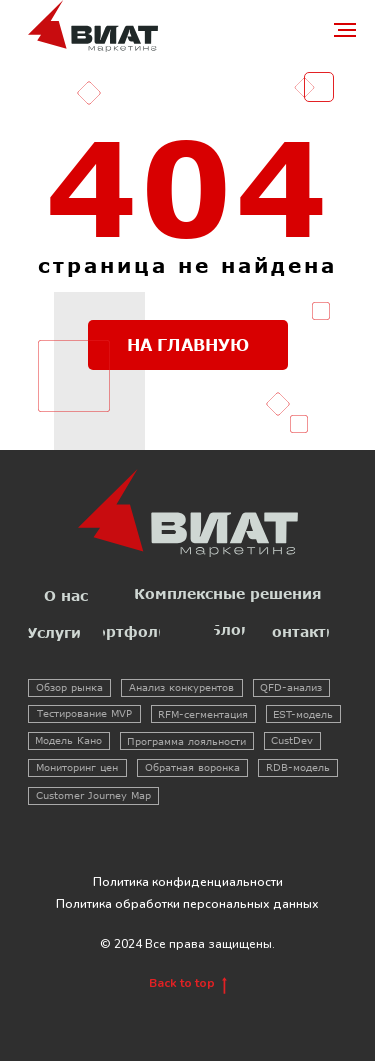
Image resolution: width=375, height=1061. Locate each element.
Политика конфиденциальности (188, 882)
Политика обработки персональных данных (187, 904)
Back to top (188, 983)
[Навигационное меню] (345, 30)
